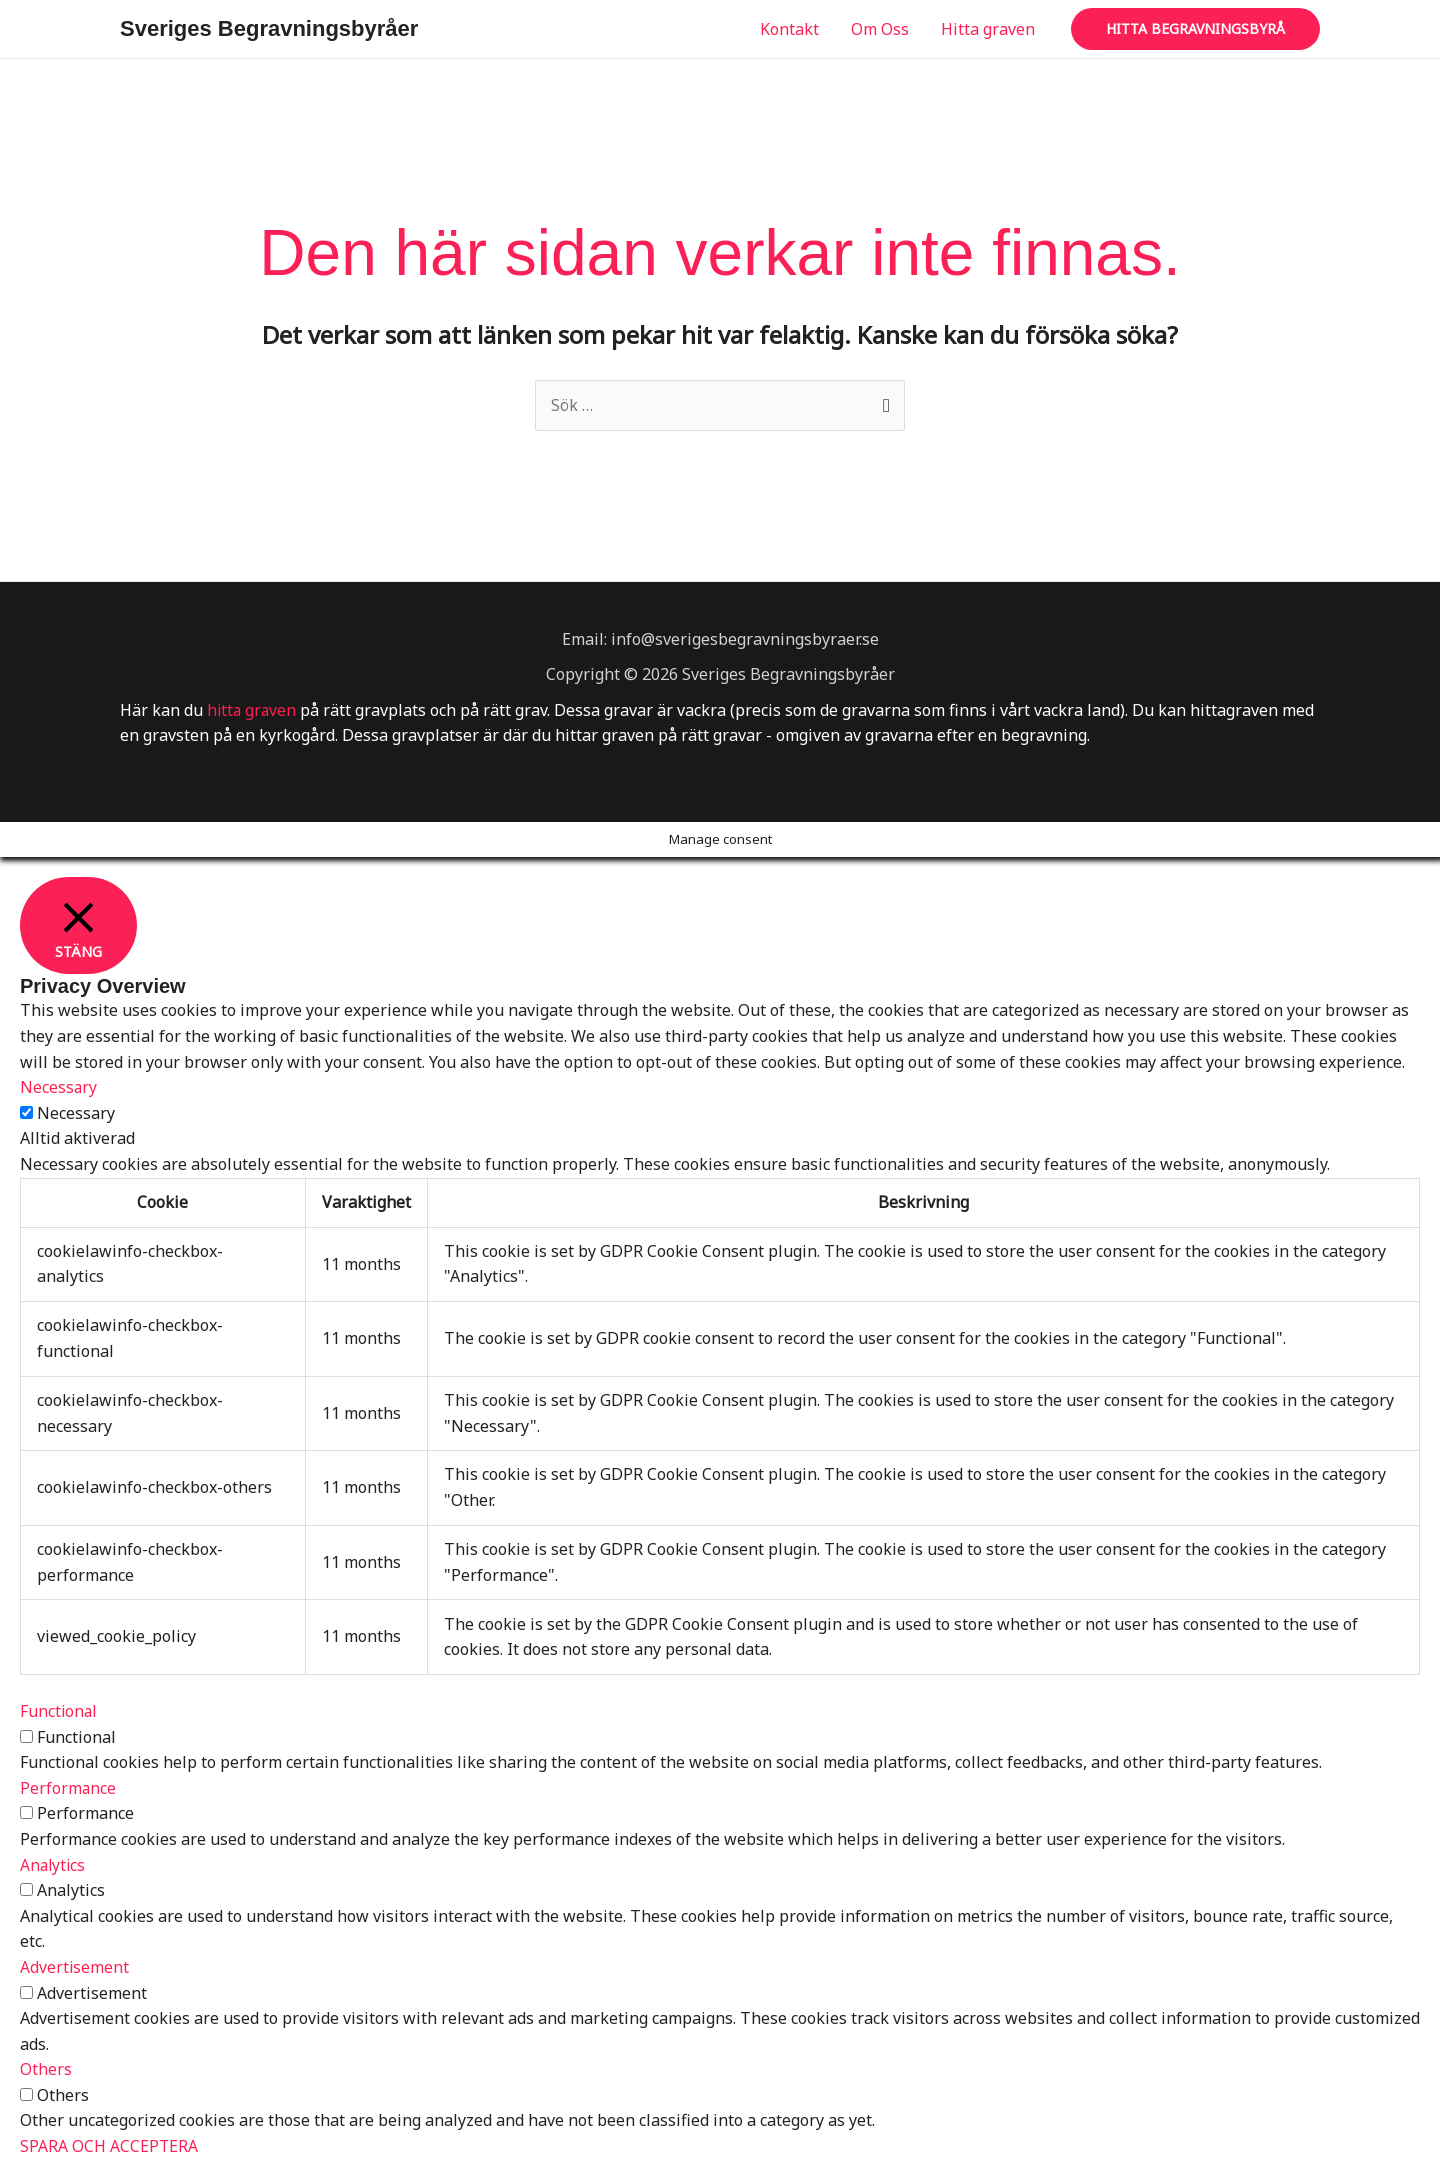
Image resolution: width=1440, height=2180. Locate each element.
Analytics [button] (54, 1865)
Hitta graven (988, 29)
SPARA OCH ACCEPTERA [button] (109, 2147)
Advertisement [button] (75, 1967)
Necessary (76, 1113)
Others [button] (46, 2070)
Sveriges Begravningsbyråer (269, 28)
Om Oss (880, 29)
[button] (1195, 29)
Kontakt (789, 29)
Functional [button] (59, 1712)
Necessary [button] (59, 1088)
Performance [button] (68, 1788)
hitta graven (253, 710)
